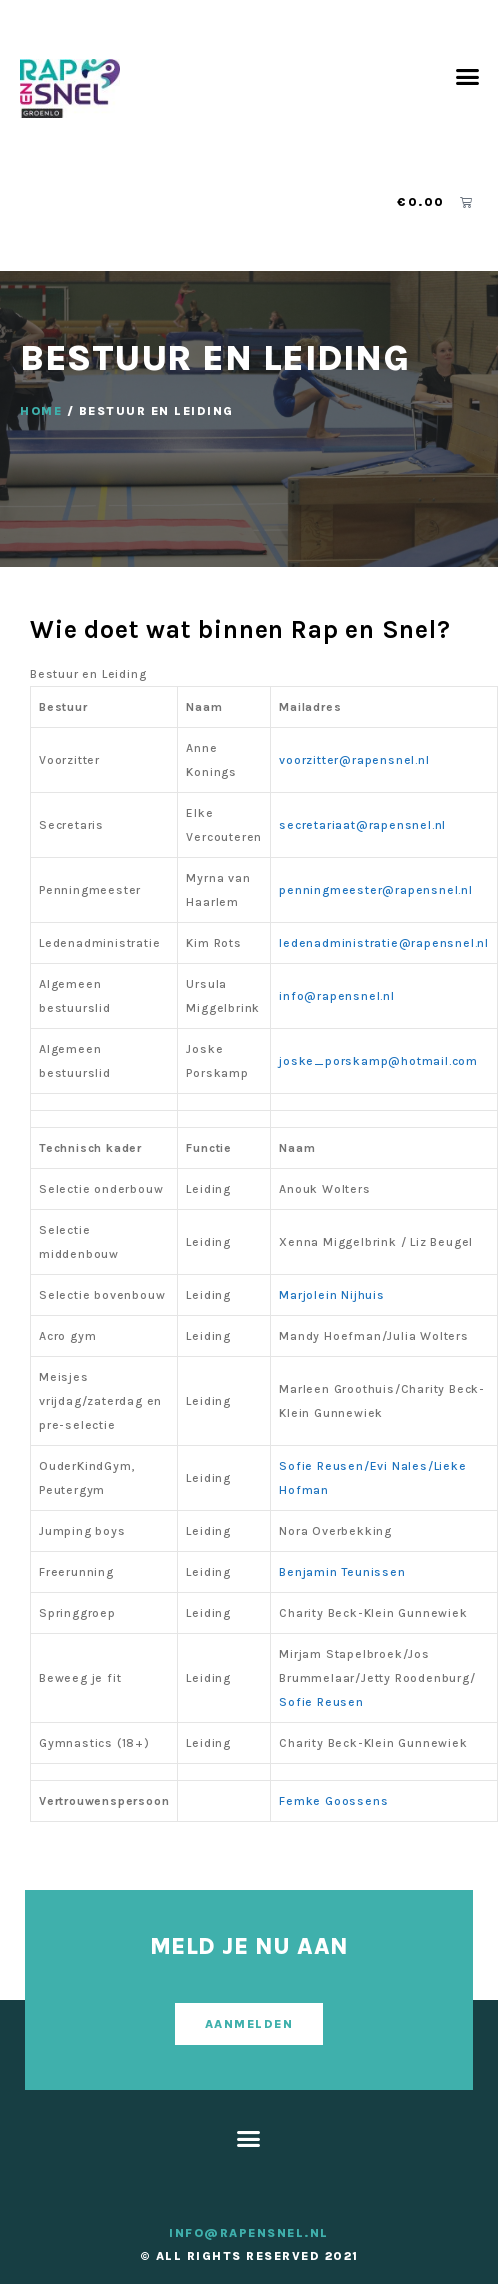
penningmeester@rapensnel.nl (376, 890)
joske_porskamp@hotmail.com (380, 1061)
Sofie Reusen (321, 1702)
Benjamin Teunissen (342, 1572)
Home (41, 411)
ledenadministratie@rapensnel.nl (384, 943)
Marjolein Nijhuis (332, 1295)
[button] (468, 76)
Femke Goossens (333, 1801)
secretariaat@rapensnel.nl (364, 825)
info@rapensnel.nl (338, 996)
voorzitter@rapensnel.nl (354, 760)
